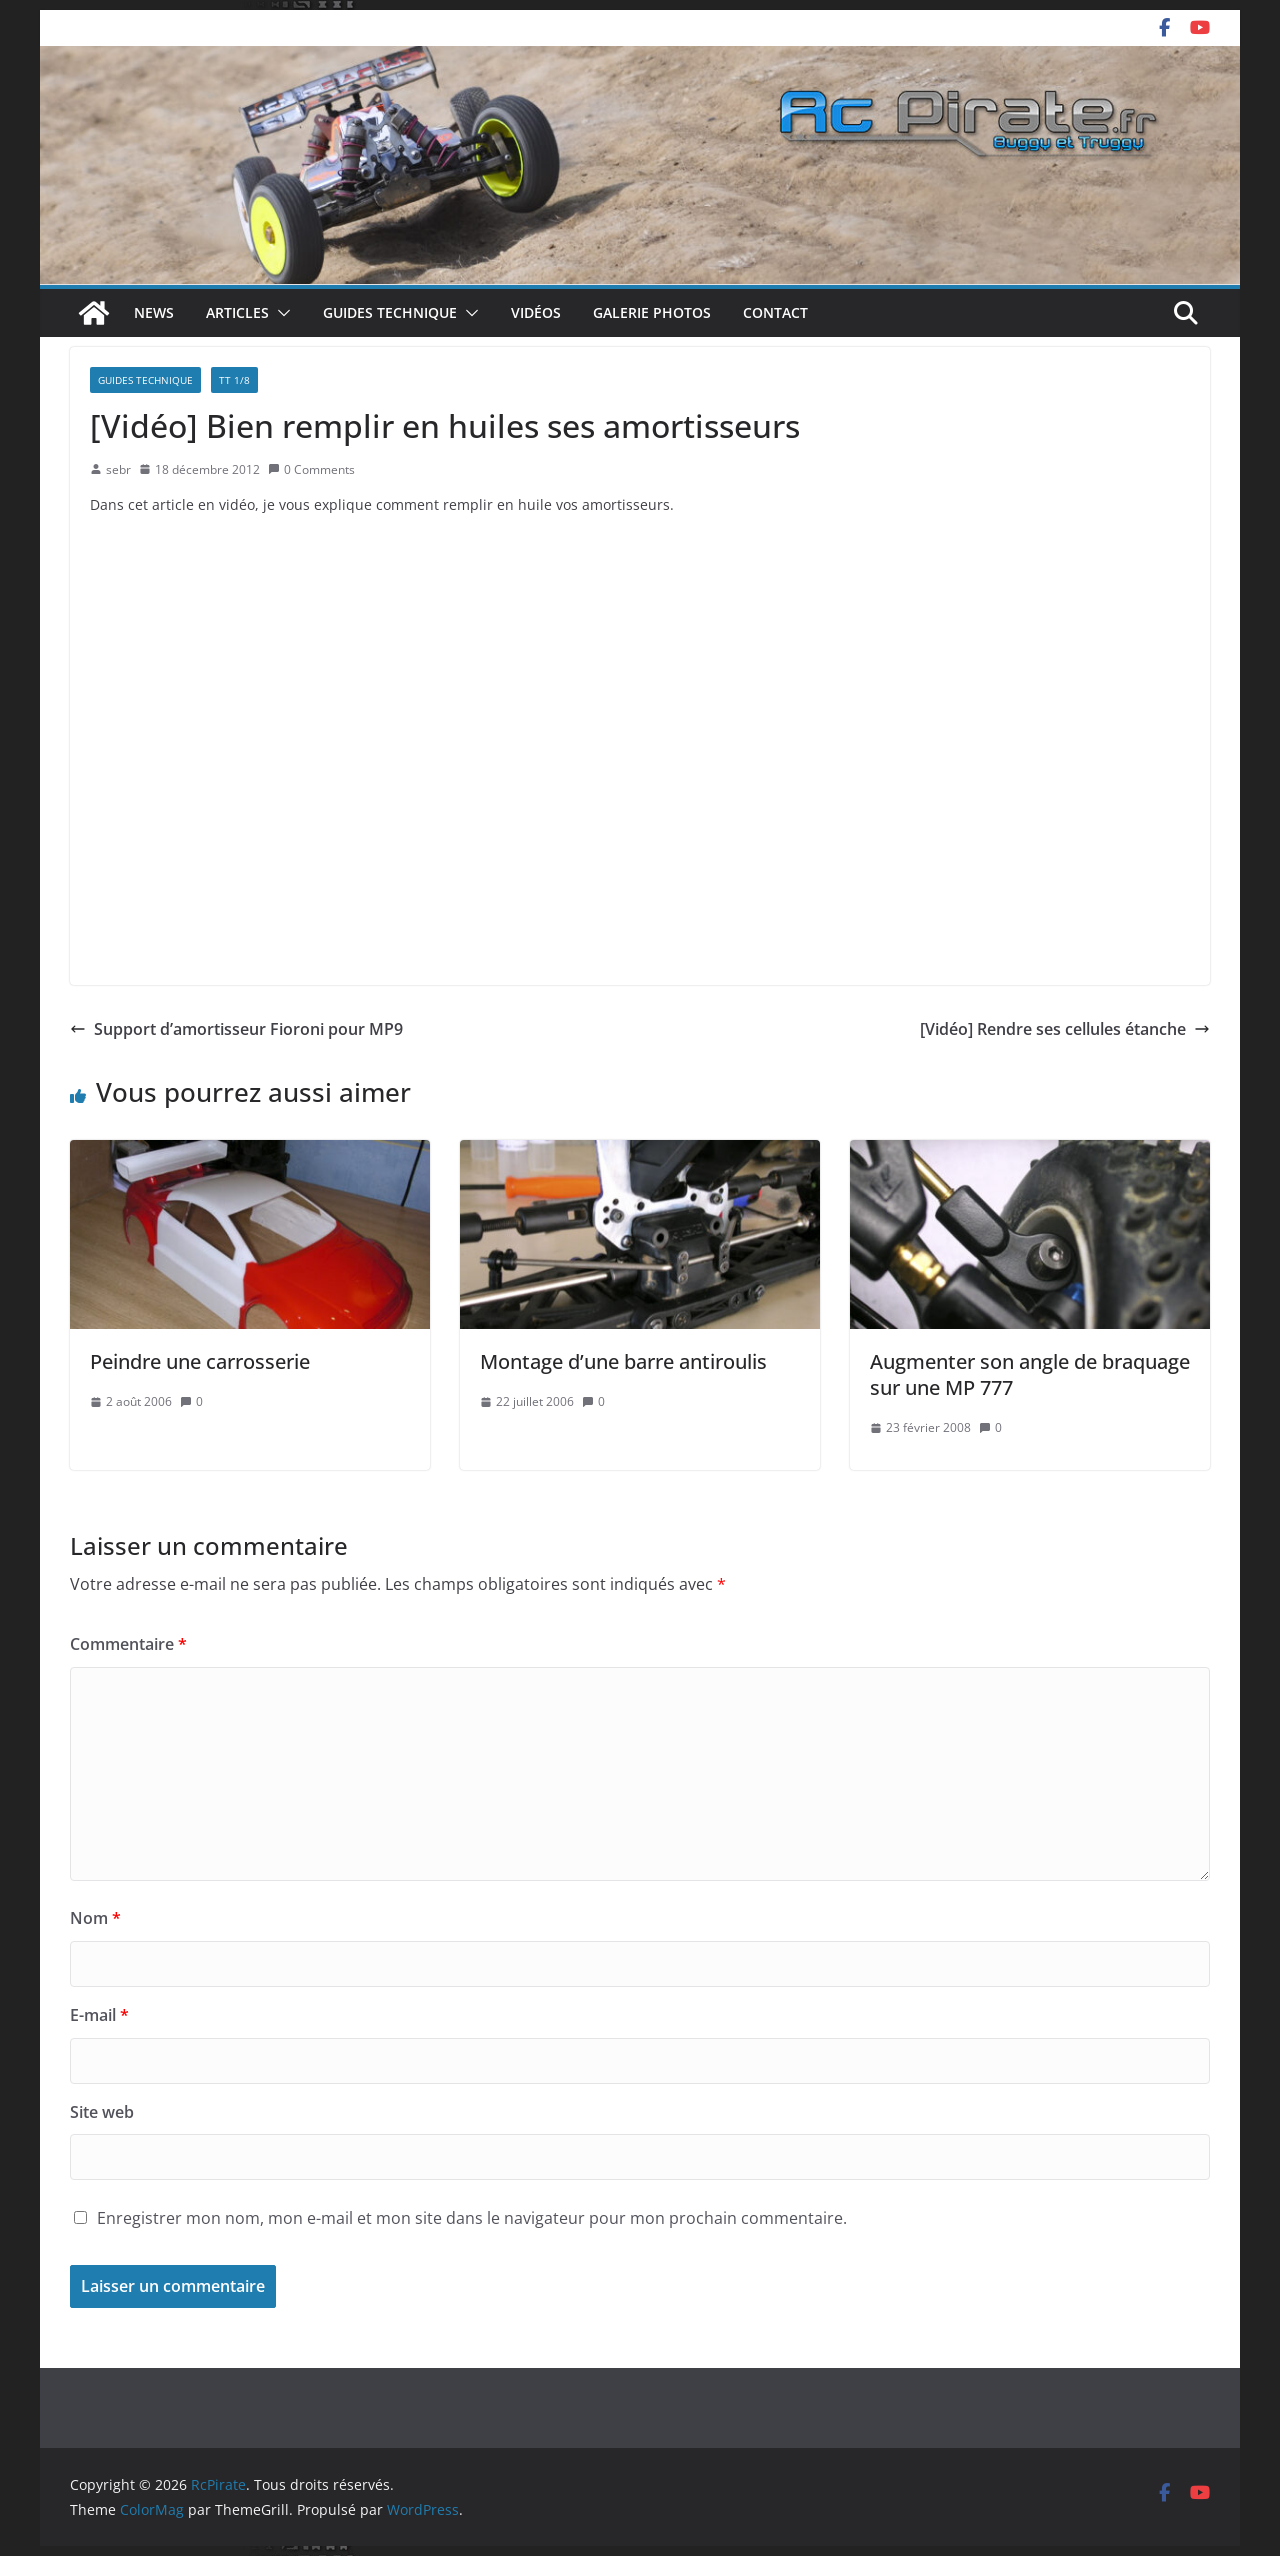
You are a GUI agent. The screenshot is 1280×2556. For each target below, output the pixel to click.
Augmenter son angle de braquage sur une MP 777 (1030, 1374)
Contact (775, 312)
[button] (280, 313)
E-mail (99, 2015)
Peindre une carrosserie (200, 1361)
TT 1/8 (234, 380)
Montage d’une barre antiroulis (623, 1361)
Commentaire (128, 1644)
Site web (102, 2112)
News (154, 312)
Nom (95, 1918)
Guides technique (390, 312)
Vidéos (536, 312)
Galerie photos (652, 312)
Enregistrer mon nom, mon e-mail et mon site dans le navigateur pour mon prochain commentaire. (472, 2218)
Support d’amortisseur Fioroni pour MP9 (236, 1029)
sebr (118, 469)
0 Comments (311, 469)
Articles (237, 312)
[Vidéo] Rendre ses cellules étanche (1065, 1029)
